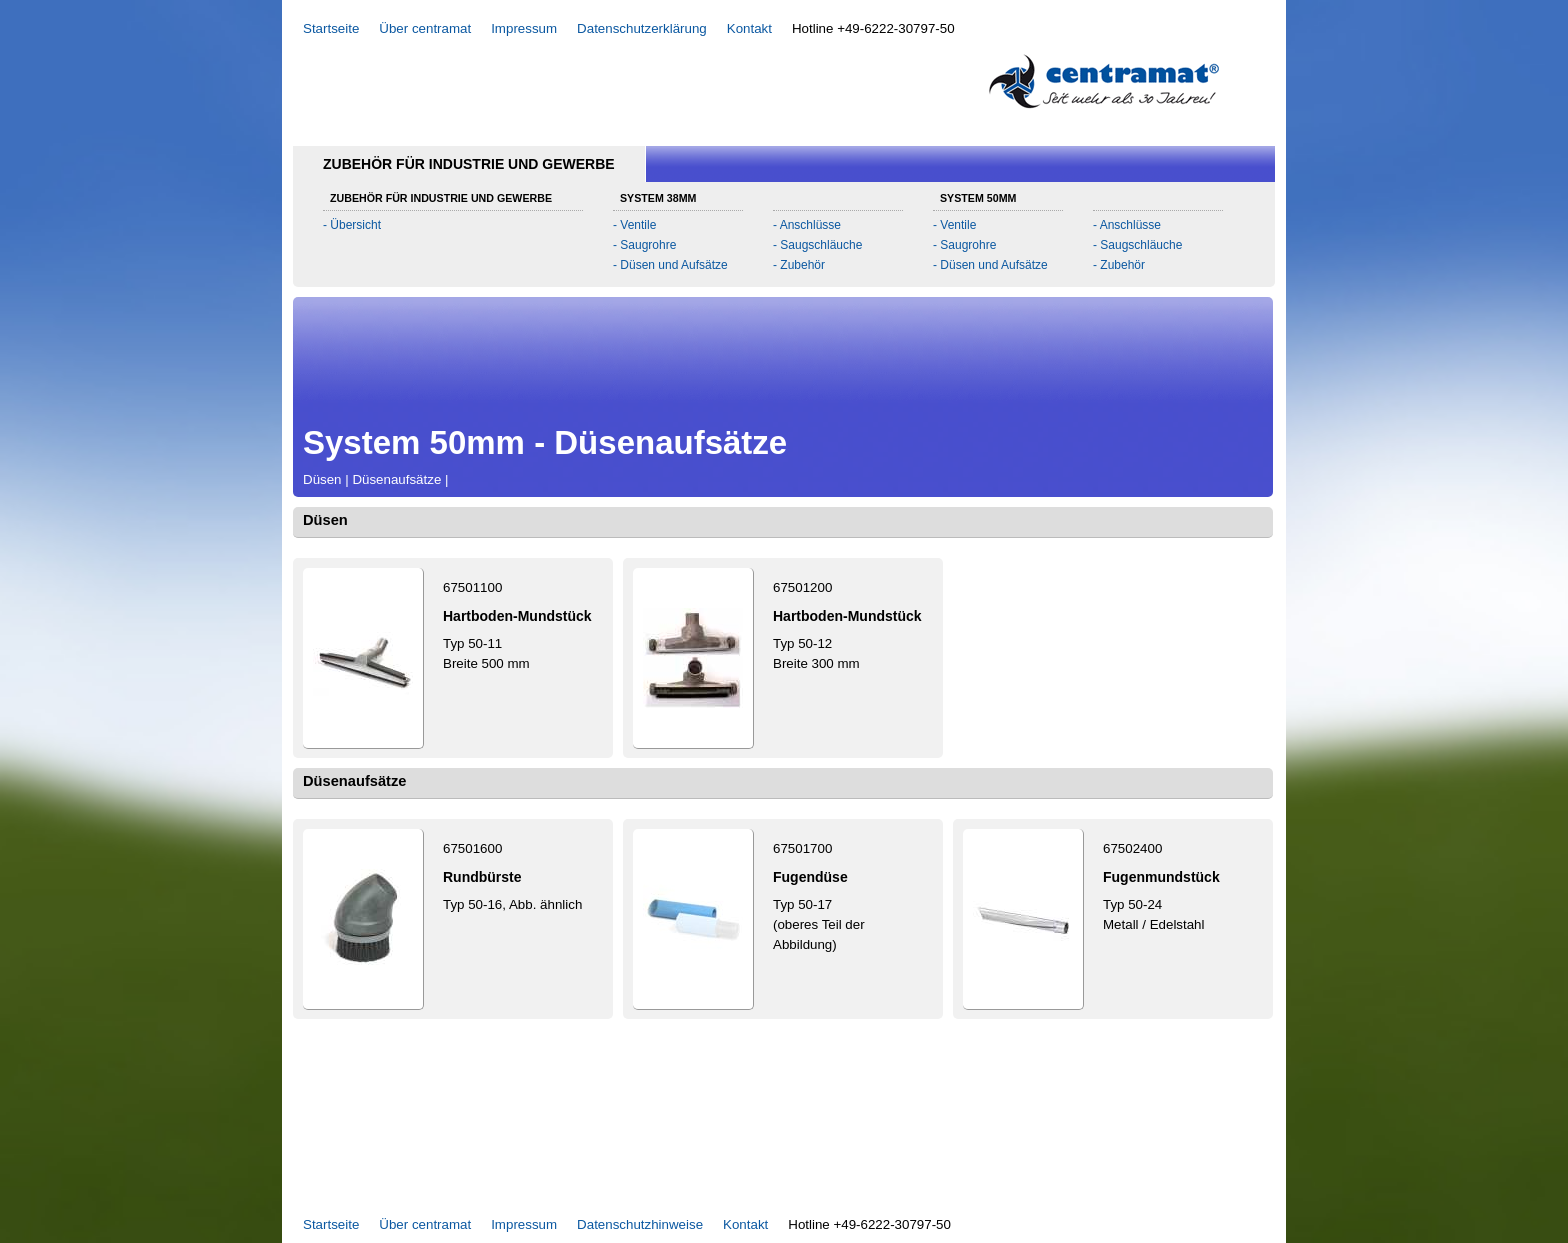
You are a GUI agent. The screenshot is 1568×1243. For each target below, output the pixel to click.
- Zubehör (799, 265)
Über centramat (425, 28)
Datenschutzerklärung (642, 28)
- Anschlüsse (807, 225)
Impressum (524, 28)
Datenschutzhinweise (640, 1224)
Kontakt (749, 28)
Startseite (331, 28)
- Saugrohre (644, 245)
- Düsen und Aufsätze (670, 265)
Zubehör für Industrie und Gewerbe (469, 164)
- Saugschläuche (817, 245)
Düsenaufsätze (396, 479)
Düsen (322, 479)
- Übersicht (352, 225)
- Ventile (634, 225)
